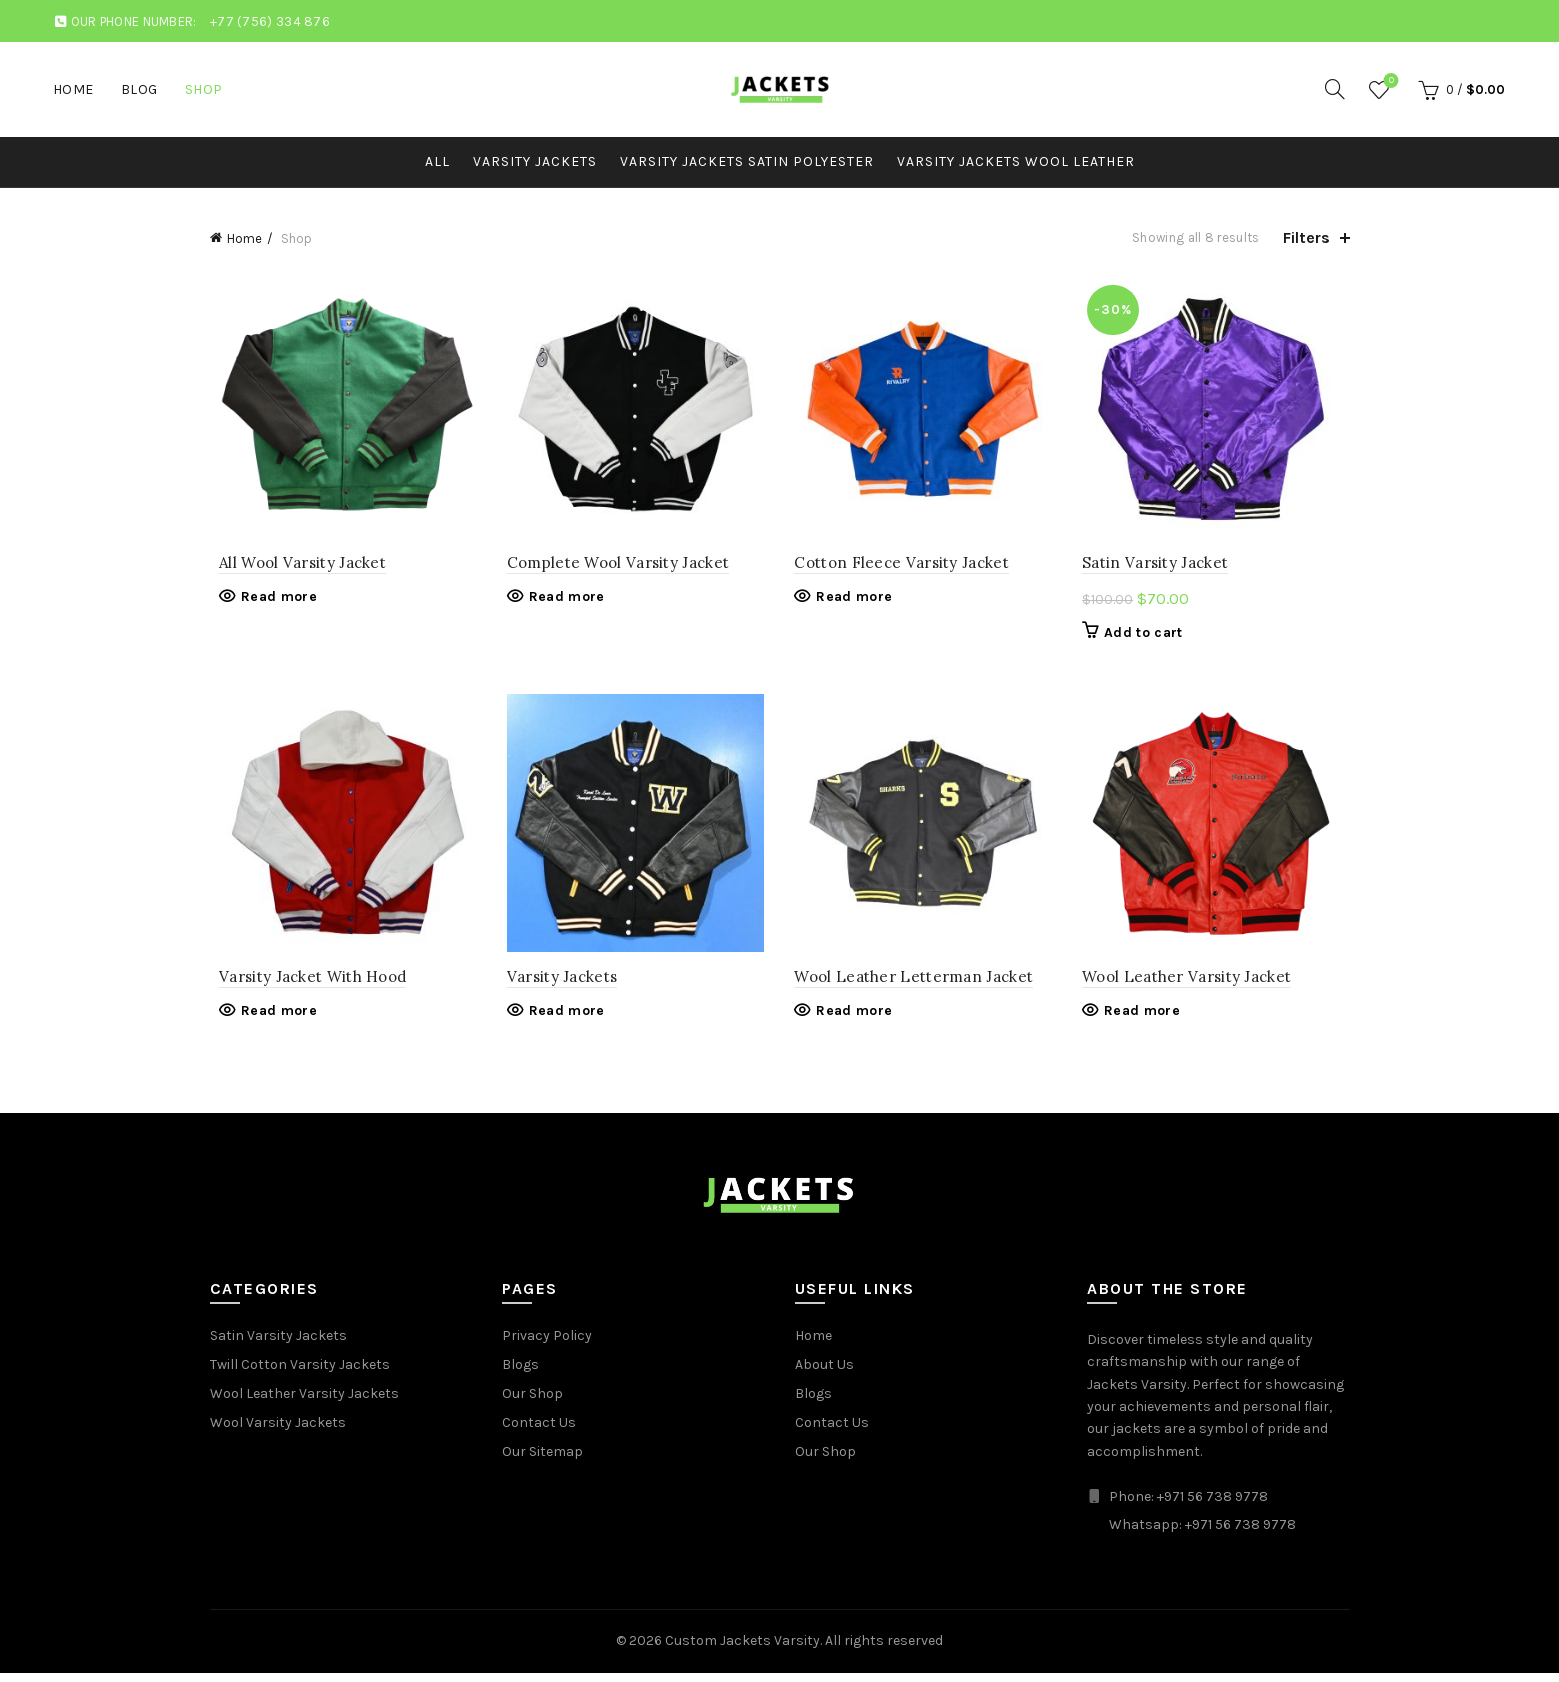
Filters (1306, 237)
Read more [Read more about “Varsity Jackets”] (562, 1020)
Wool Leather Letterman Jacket (914, 985)
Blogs (520, 1374)
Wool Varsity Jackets (278, 1432)
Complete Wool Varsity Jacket (613, 567)
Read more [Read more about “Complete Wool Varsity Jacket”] (562, 601)
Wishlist (1389, 81)
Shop (204, 89)
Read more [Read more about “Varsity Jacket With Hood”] (270, 1020)
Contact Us (539, 1432)
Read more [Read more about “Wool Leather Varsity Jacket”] (1147, 1020)
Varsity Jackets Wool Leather (1016, 161)
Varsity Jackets (535, 161)
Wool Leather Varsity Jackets (304, 1403)
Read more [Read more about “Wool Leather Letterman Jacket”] (855, 1020)
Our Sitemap (542, 1461)
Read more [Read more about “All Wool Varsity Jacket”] (270, 601)
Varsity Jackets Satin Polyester (747, 161)
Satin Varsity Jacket (1160, 567)
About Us (824, 1374)
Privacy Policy (547, 1345)
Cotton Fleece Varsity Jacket (902, 567)
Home (73, 89)
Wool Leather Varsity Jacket (1191, 985)
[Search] (1335, 89)
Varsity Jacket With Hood (303, 985)
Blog (139, 89)
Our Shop (532, 1403)
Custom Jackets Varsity (742, 1650)
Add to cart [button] (1148, 636)
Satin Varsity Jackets (278, 1345)
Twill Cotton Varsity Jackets (300, 1374)
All (437, 161)
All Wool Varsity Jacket (293, 567)
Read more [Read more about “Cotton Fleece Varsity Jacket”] (855, 601)
